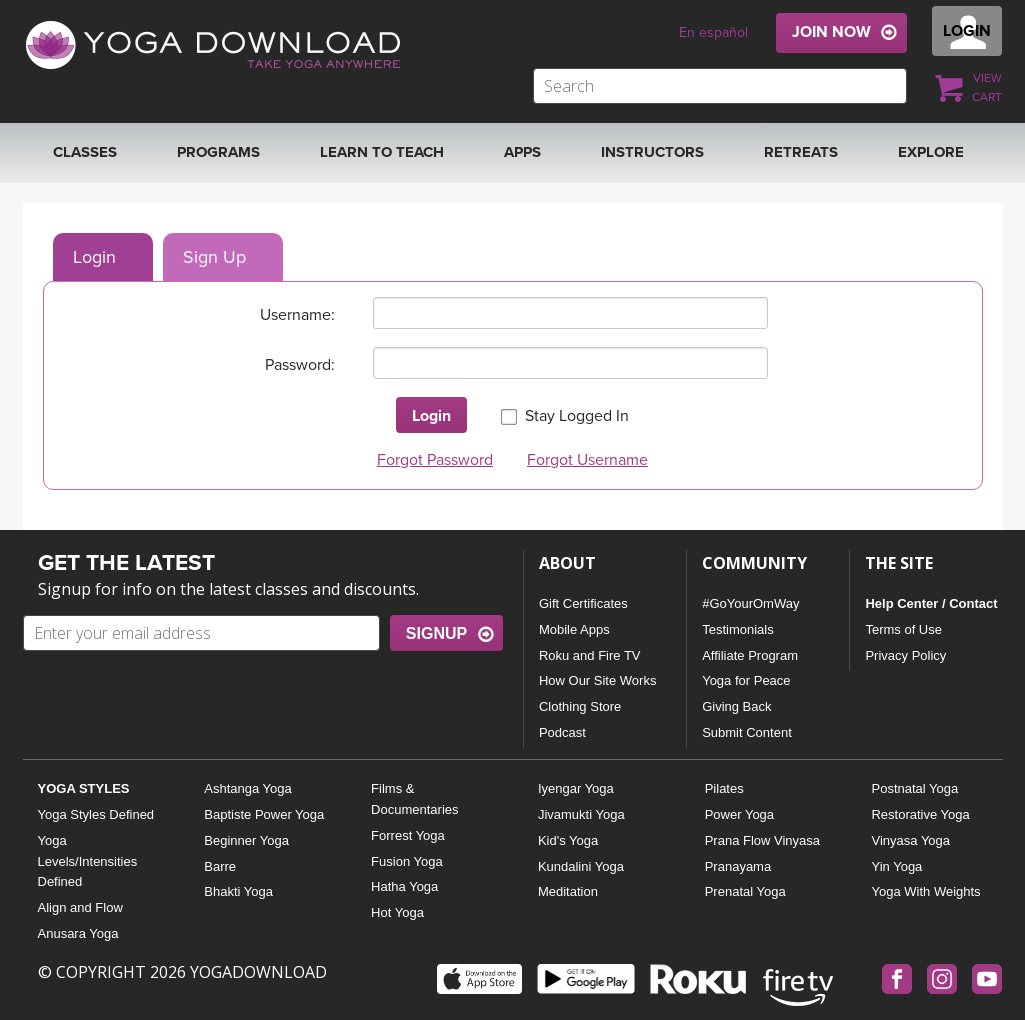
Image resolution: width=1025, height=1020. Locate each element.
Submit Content (747, 732)
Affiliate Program (750, 655)
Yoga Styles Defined (96, 814)
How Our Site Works (598, 680)
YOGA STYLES (84, 788)
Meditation (568, 891)
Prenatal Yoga (745, 891)
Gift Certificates (583, 603)
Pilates (724, 788)
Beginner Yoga (246, 840)
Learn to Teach (382, 152)
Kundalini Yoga (581, 866)
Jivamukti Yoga (581, 814)
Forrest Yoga (408, 835)
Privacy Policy (905, 655)
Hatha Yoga (404, 886)
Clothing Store (580, 706)
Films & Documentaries (414, 799)
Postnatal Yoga (914, 788)
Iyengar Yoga (576, 788)
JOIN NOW (831, 32)
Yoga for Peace (746, 680)
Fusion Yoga (407, 861)
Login (94, 257)
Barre (220, 866)
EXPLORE (931, 152)
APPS (522, 152)
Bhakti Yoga (238, 891)
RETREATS (801, 152)
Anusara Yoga (78, 933)
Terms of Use (903, 629)
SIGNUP (436, 633)
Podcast (562, 732)
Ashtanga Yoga (247, 788)
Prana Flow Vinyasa (762, 840)
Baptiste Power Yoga (264, 814)
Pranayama (738, 866)
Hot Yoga (397, 912)
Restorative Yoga (920, 814)
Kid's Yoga (568, 840)
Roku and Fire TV (590, 655)
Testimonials (738, 629)
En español (713, 32)
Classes (85, 152)
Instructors (652, 152)
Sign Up (214, 257)
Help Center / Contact (931, 603)
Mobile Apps (574, 629)
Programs (218, 152)
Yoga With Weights (925, 891)
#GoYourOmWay (750, 603)
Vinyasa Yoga (910, 840)
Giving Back (736, 706)
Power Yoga (739, 814)
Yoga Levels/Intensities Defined (88, 861)
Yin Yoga (896, 866)
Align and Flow (80, 907)
